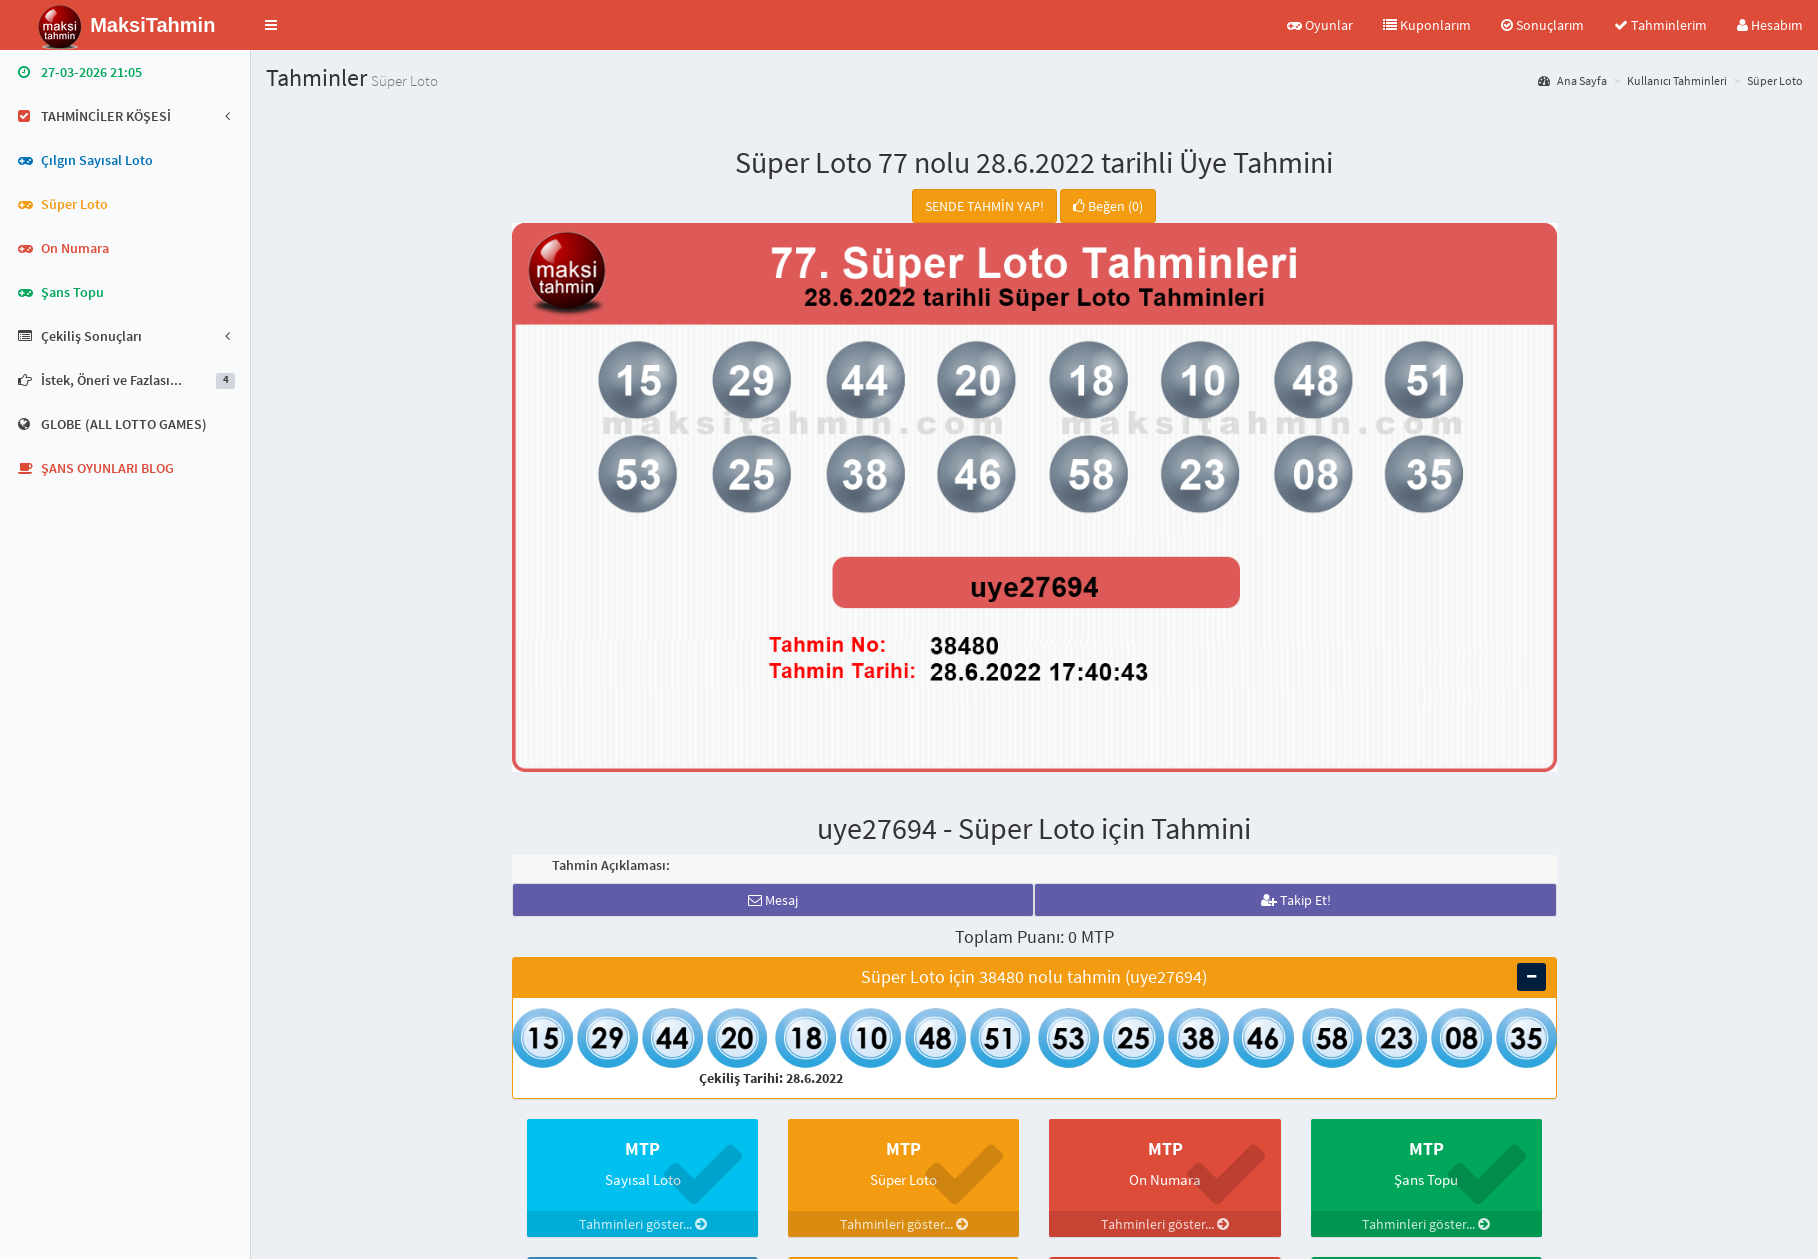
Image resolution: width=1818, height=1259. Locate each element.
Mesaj (773, 900)
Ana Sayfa (1572, 80)
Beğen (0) (1108, 206)
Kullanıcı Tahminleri (1677, 80)
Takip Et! (1296, 900)
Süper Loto (1775, 80)
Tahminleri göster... (643, 1224)
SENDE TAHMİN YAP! (984, 206)
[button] (271, 25)
